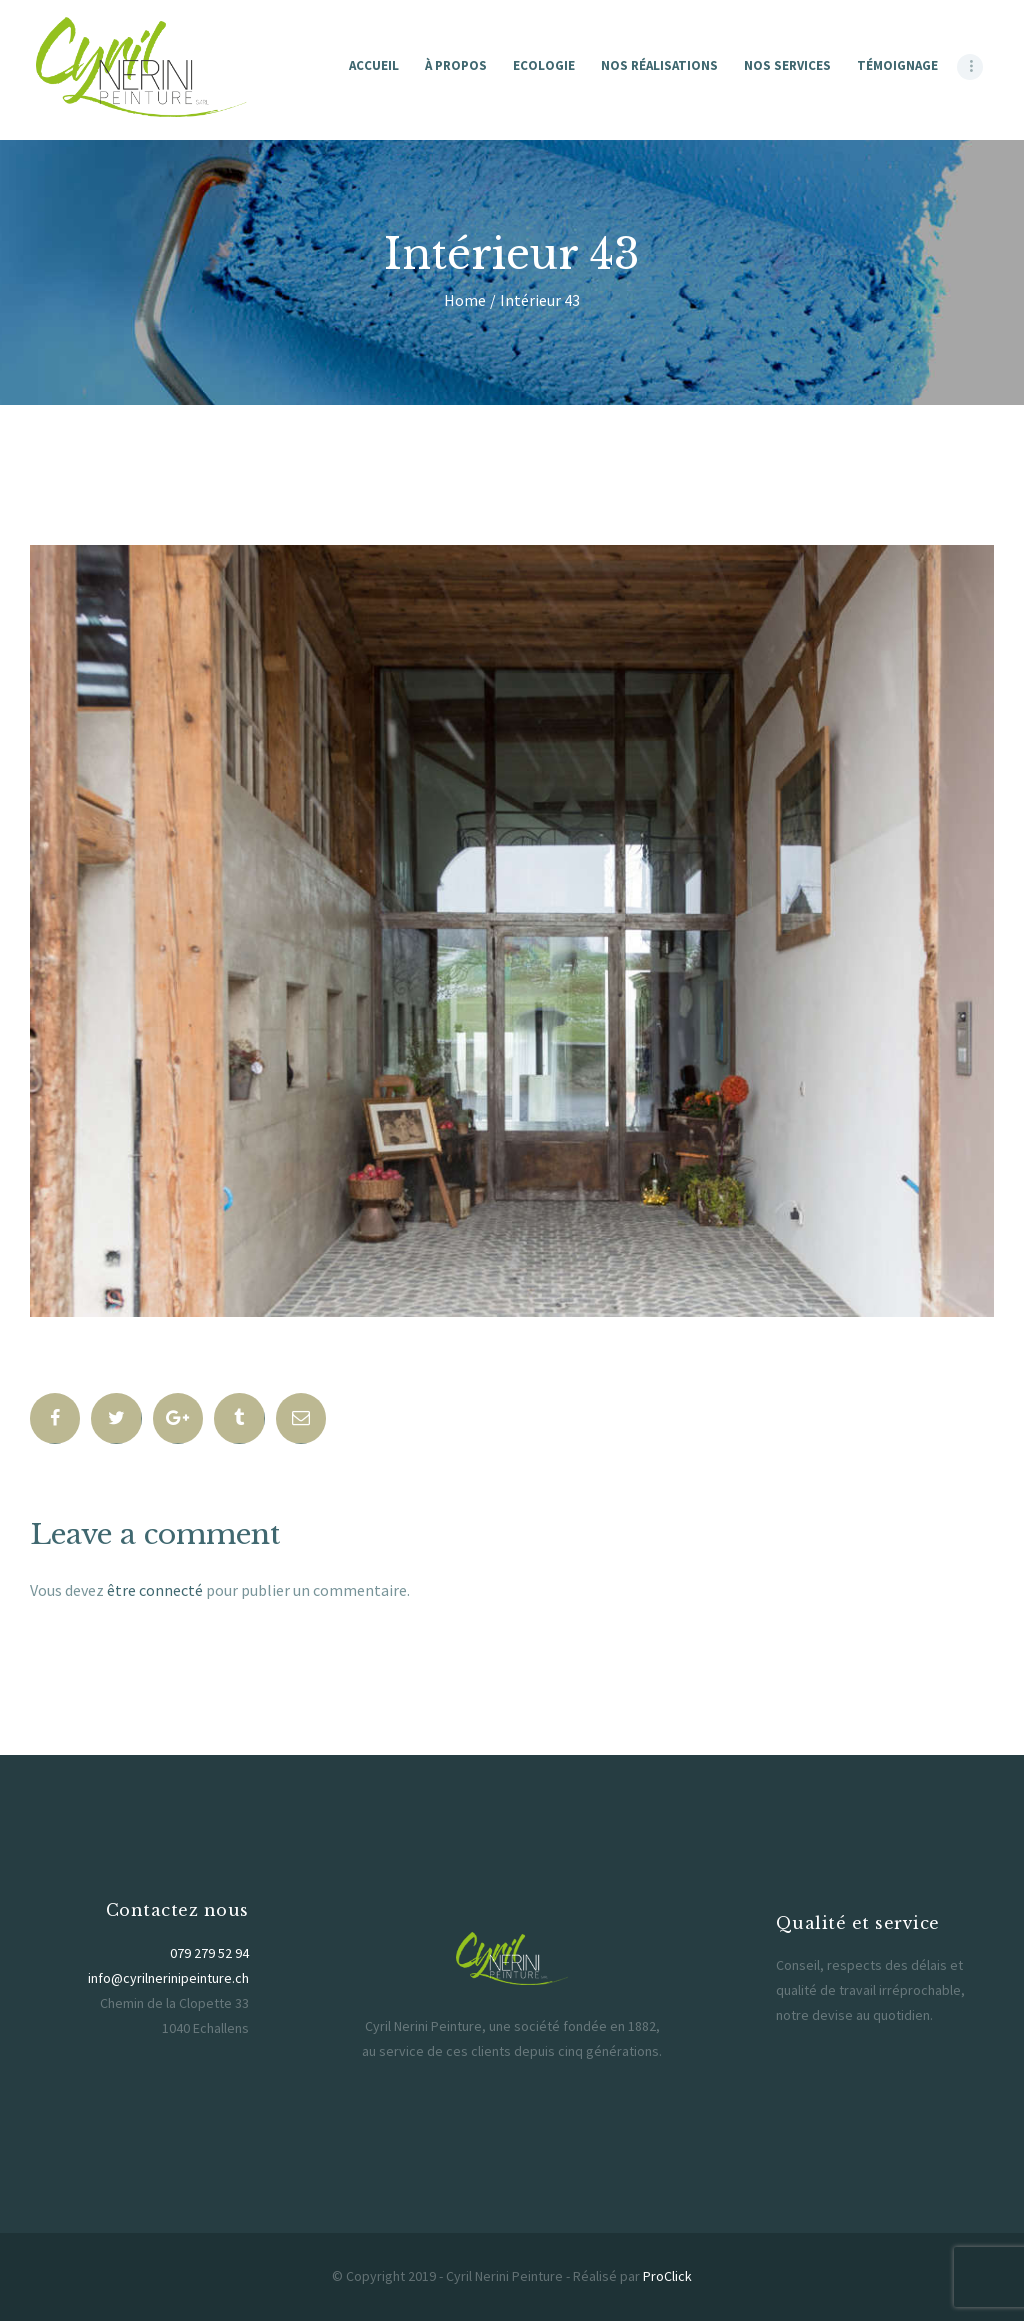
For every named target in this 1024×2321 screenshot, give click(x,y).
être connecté (155, 1590)
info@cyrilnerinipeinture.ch (168, 1978)
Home (465, 300)
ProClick (667, 2276)
